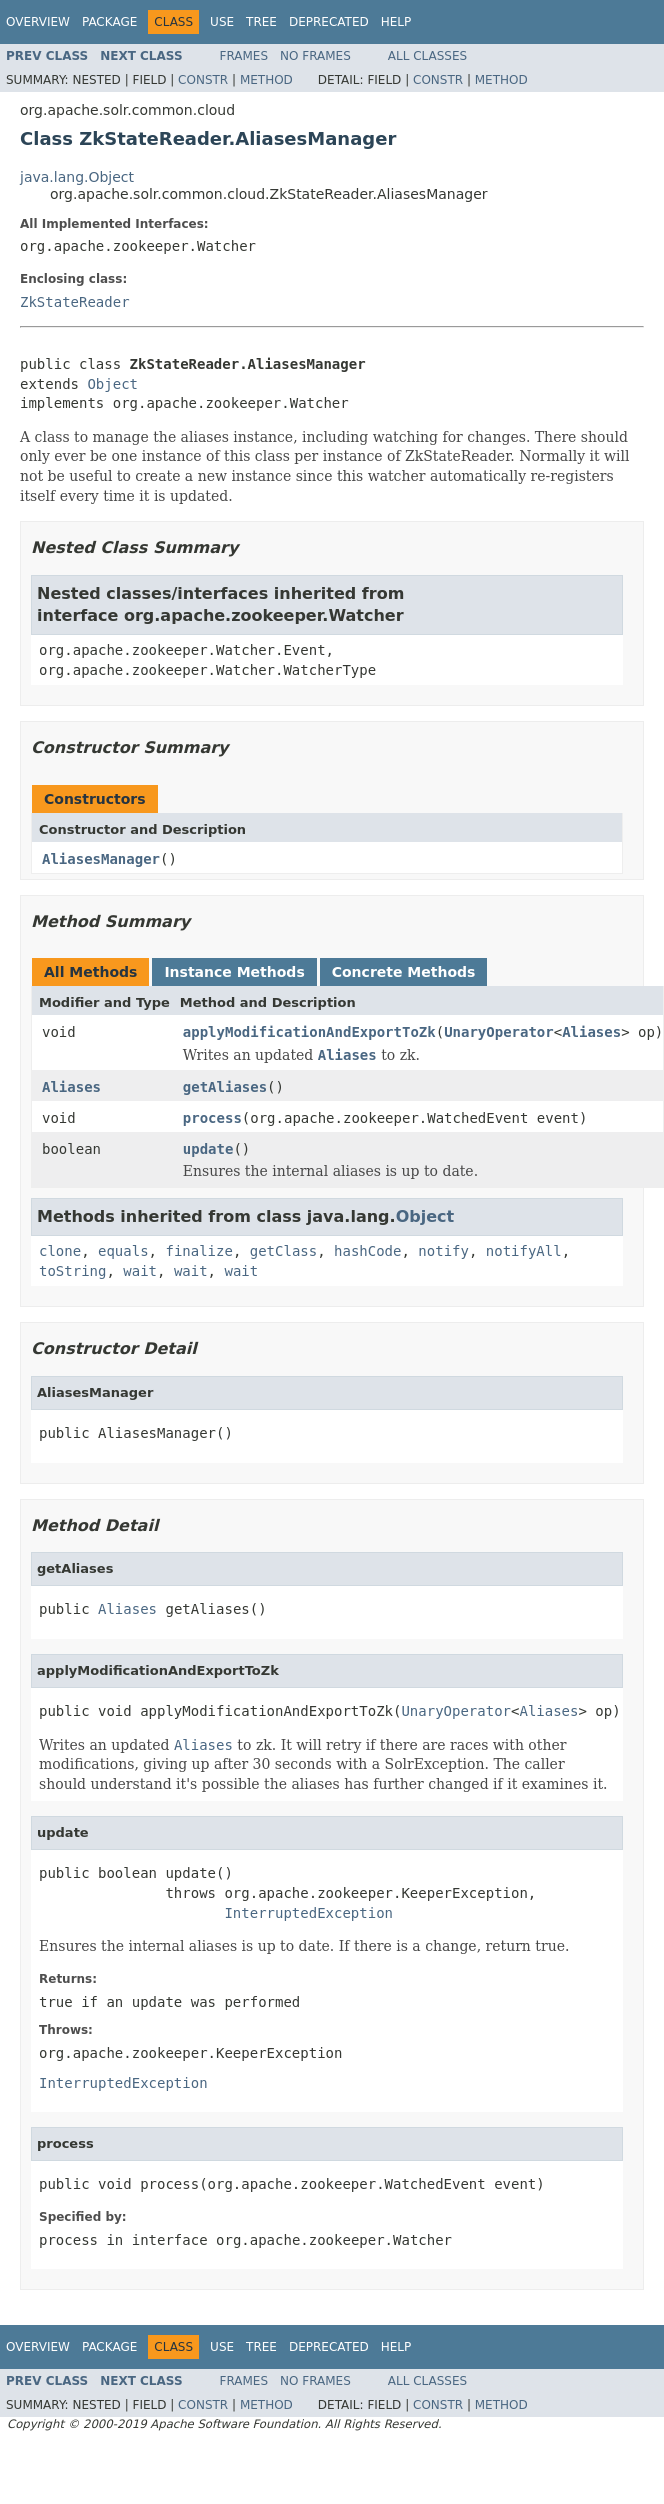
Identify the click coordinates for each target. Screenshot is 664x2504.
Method (266, 80)
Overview (38, 22)
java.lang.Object (77, 177)
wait (140, 1271)
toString (72, 1271)
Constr (203, 80)
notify (443, 1251)
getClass (283, 1251)
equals (123, 1251)
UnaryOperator (499, 1032)
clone (60, 1251)
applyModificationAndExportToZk (309, 1032)
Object (112, 384)
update (208, 1149)
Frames (244, 56)
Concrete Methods (404, 972)
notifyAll (524, 1251)
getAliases (225, 1087)
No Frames (315, 56)
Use (222, 22)
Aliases (591, 1032)
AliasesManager (101, 859)
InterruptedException (308, 1913)
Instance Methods (234, 972)
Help (396, 22)
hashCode (367, 1251)
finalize (198, 1251)
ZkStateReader (75, 302)
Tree (261, 22)
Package (109, 22)
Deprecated (329, 22)
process (212, 1118)
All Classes (427, 56)
